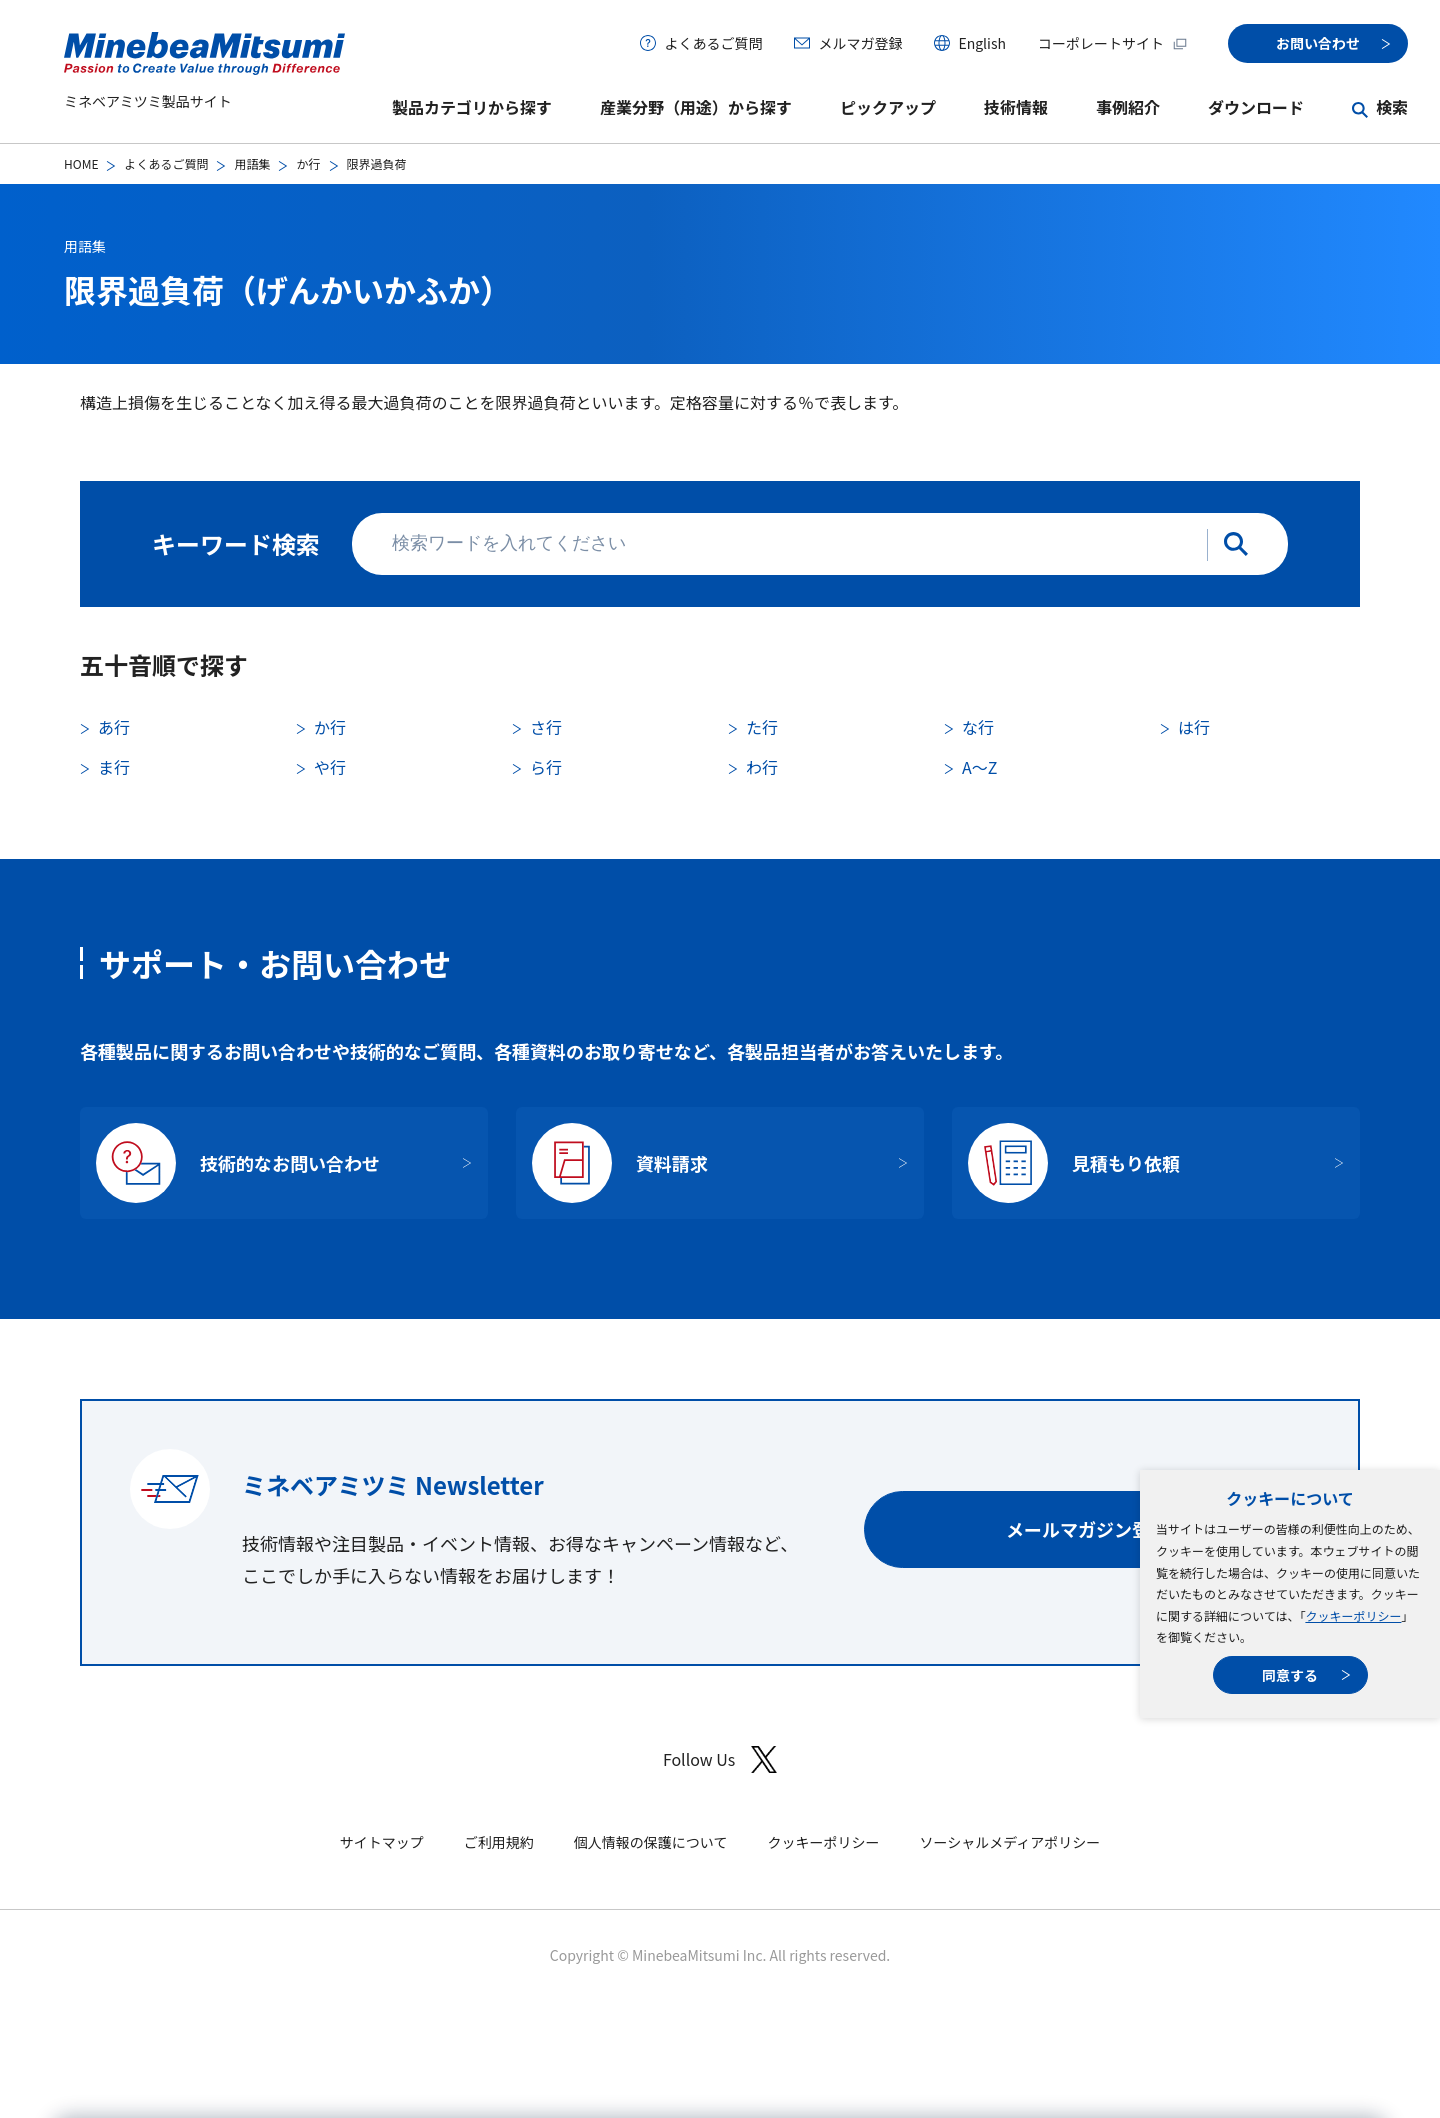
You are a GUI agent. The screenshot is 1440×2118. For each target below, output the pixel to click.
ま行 (114, 767)
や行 (330, 767)
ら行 (546, 767)
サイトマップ (382, 1842)
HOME (81, 163)
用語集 (252, 163)
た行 (762, 727)
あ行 (114, 727)
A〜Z (979, 767)
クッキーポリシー (1353, 1615)
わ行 (762, 767)
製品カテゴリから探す (472, 107)
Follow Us (720, 1759)
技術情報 (1016, 107)
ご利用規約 (499, 1842)
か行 (308, 163)
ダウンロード (1256, 107)
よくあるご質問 (713, 43)
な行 (978, 727)
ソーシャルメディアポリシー (1009, 1842)
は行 (1194, 727)
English (982, 43)
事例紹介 (1128, 107)
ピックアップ (888, 107)
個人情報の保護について (651, 1842)
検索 (1392, 107)
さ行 (546, 727)
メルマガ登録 (860, 43)
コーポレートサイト (1113, 43)
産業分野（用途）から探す (696, 107)
